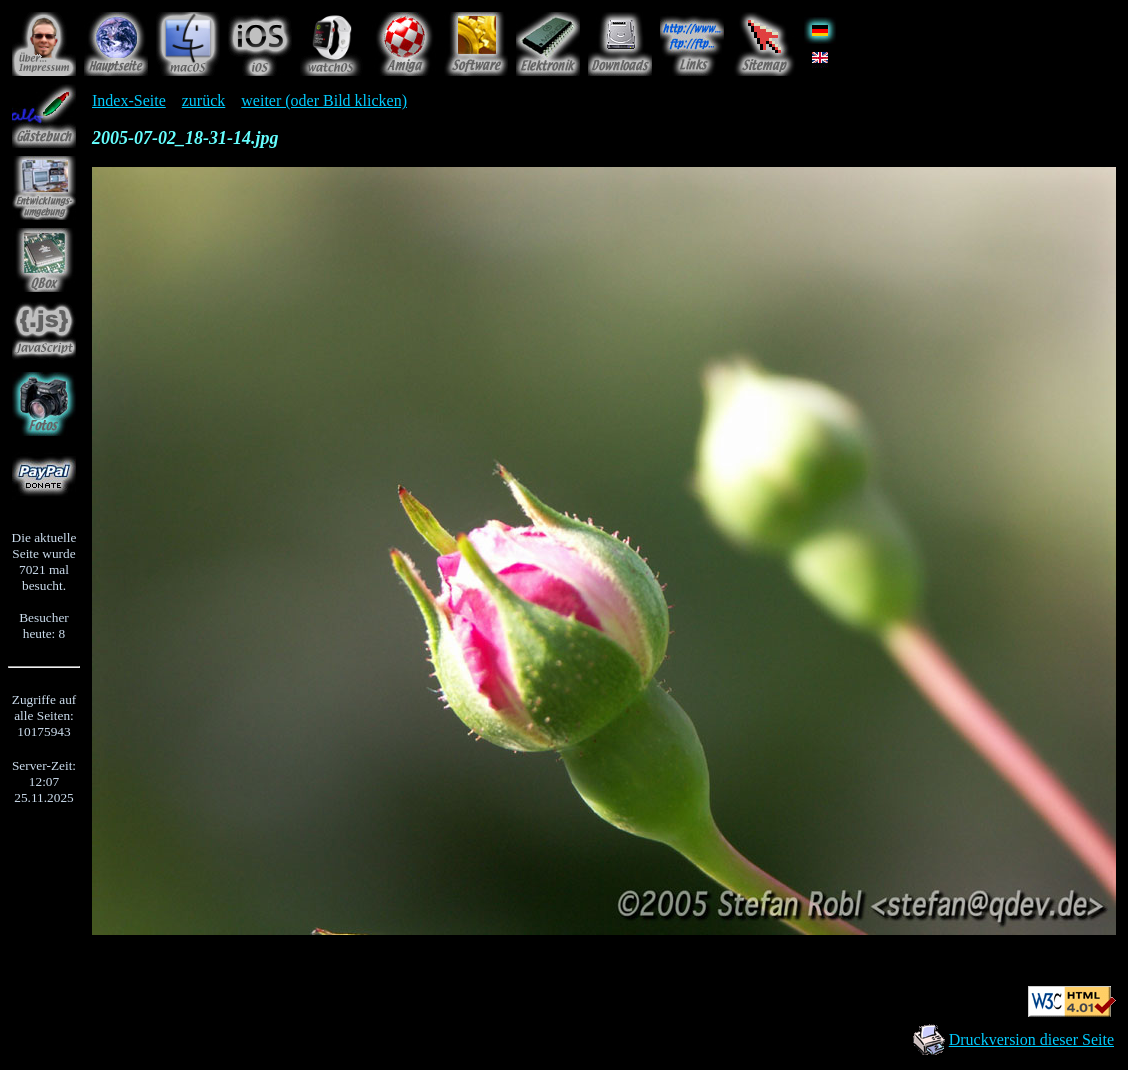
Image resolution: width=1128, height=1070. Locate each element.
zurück (204, 100)
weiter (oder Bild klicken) (324, 100)
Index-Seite (129, 100)
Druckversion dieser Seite (1031, 1039)
